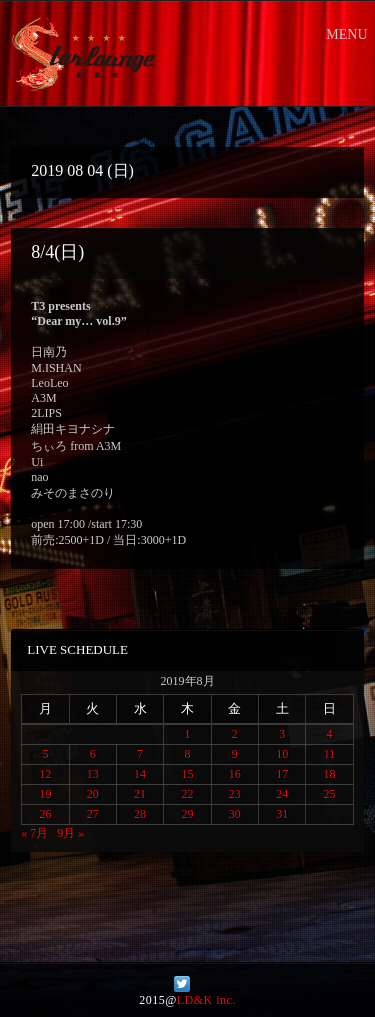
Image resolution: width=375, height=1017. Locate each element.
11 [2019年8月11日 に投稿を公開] (330, 754)
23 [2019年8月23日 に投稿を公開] (235, 794)
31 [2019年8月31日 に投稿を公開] (282, 814)
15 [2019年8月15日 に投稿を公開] (187, 774)
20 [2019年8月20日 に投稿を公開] (93, 794)
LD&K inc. (206, 1000)
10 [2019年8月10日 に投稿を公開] (282, 754)
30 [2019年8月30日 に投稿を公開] (235, 814)
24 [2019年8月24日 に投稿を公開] (282, 794)
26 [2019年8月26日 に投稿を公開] (45, 814)
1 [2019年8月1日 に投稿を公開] (187, 734)
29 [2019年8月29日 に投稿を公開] (187, 814)
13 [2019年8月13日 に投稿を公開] (93, 774)
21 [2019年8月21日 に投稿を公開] (140, 794)
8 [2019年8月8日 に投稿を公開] (187, 754)
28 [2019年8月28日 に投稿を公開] (140, 814)
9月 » (70, 833)
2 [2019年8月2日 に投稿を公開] (235, 734)
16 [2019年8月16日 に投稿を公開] (235, 774)
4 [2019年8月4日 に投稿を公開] (330, 734)
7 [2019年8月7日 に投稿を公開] (140, 754)
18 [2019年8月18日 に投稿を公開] (330, 774)
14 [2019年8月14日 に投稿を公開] (140, 774)
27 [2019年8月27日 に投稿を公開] (93, 814)
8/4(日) (57, 252)
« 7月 (34, 833)
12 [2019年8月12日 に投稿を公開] (45, 774)
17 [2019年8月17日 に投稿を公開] (282, 774)
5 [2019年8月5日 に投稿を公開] (45, 754)
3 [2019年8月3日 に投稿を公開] (282, 734)
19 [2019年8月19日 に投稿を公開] (45, 794)
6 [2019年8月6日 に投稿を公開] (93, 754)
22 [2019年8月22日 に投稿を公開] (187, 794)
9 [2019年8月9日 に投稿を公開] (235, 754)
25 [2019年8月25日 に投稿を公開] (330, 794)
